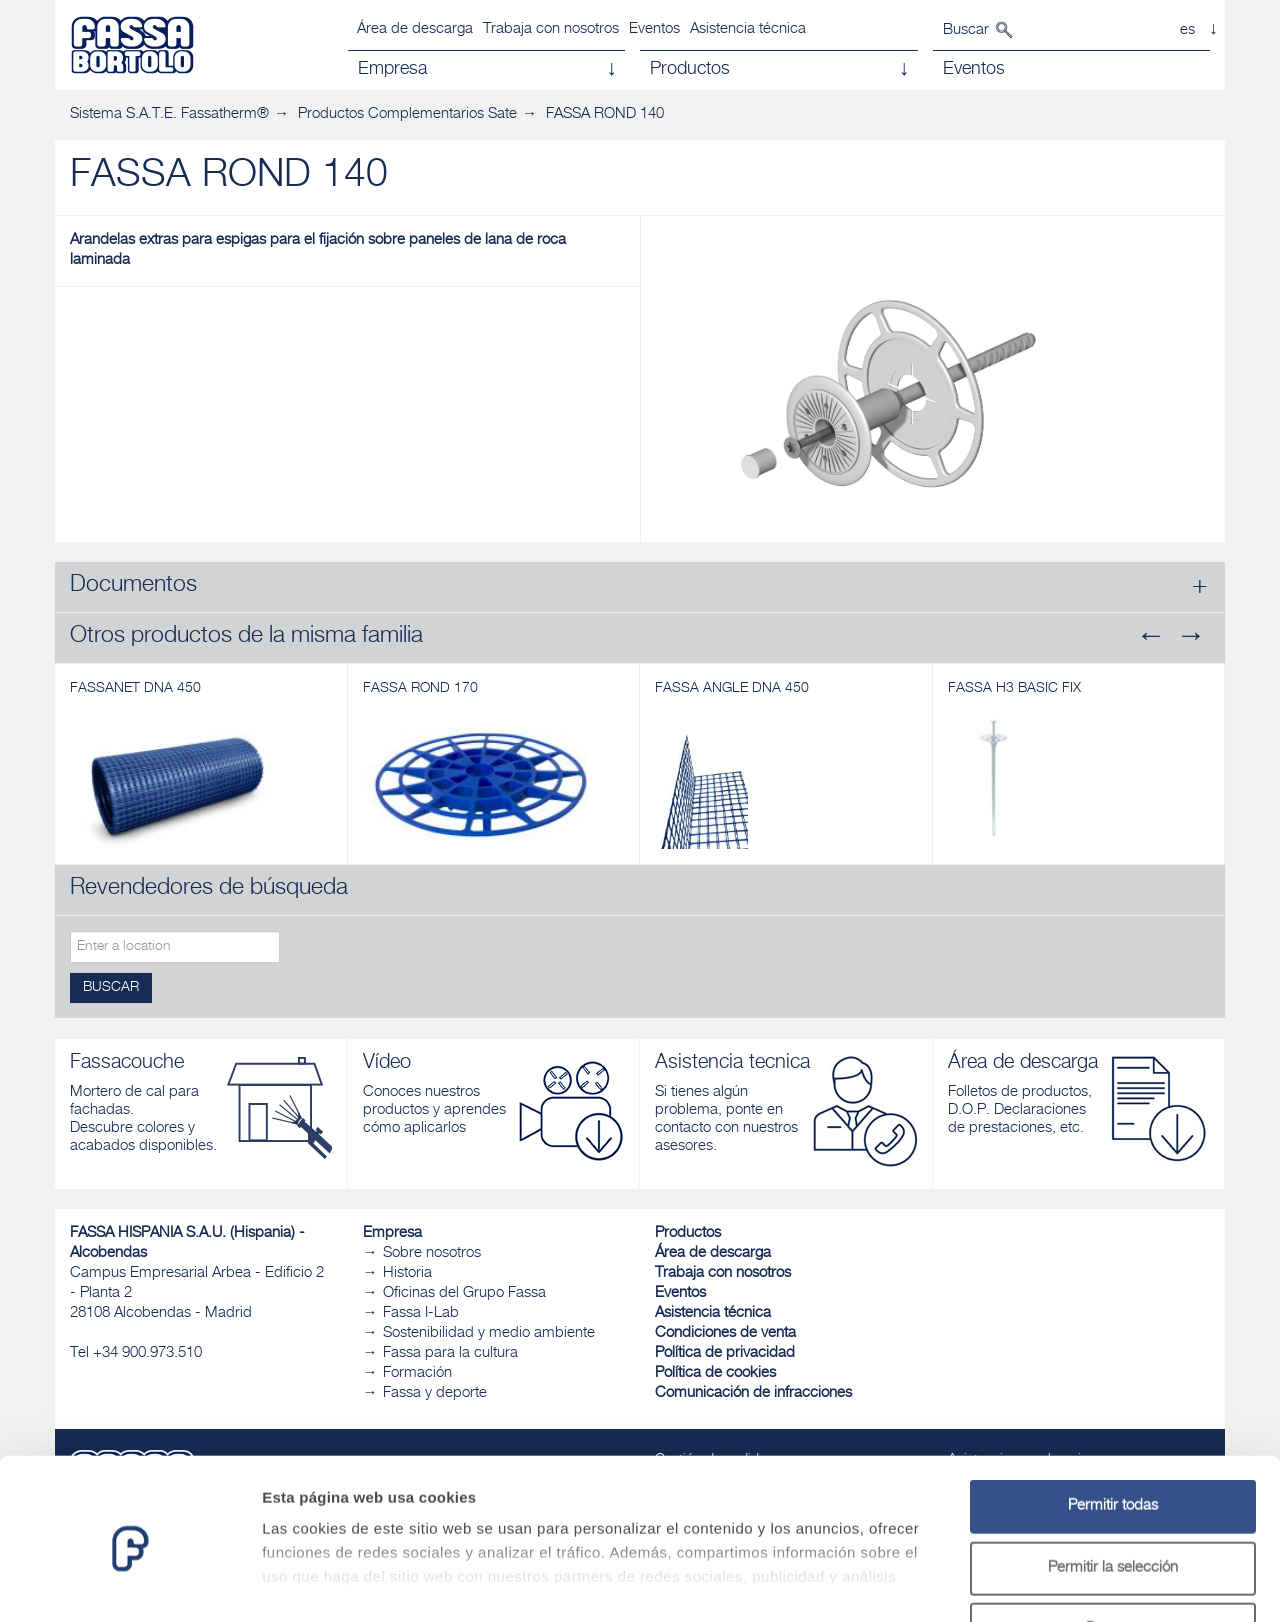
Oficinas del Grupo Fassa (464, 1293)
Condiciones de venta (725, 1333)
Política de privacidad (725, 1353)
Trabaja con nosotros (551, 29)
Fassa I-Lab (421, 1313)
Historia (407, 1273)
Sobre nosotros (432, 1253)
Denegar (1113, 1549)
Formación (417, 1373)
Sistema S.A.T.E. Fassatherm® (169, 114)
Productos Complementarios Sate (407, 114)
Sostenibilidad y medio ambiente (489, 1333)
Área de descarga (415, 29)
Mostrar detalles (1082, 1582)
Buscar (966, 30)
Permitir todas (1113, 1426)
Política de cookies (715, 1373)
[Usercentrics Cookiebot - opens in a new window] (129, 1583)
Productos (688, 1233)
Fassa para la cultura (450, 1353)
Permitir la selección (1113, 1488)
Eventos (654, 29)
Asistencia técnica (748, 29)
